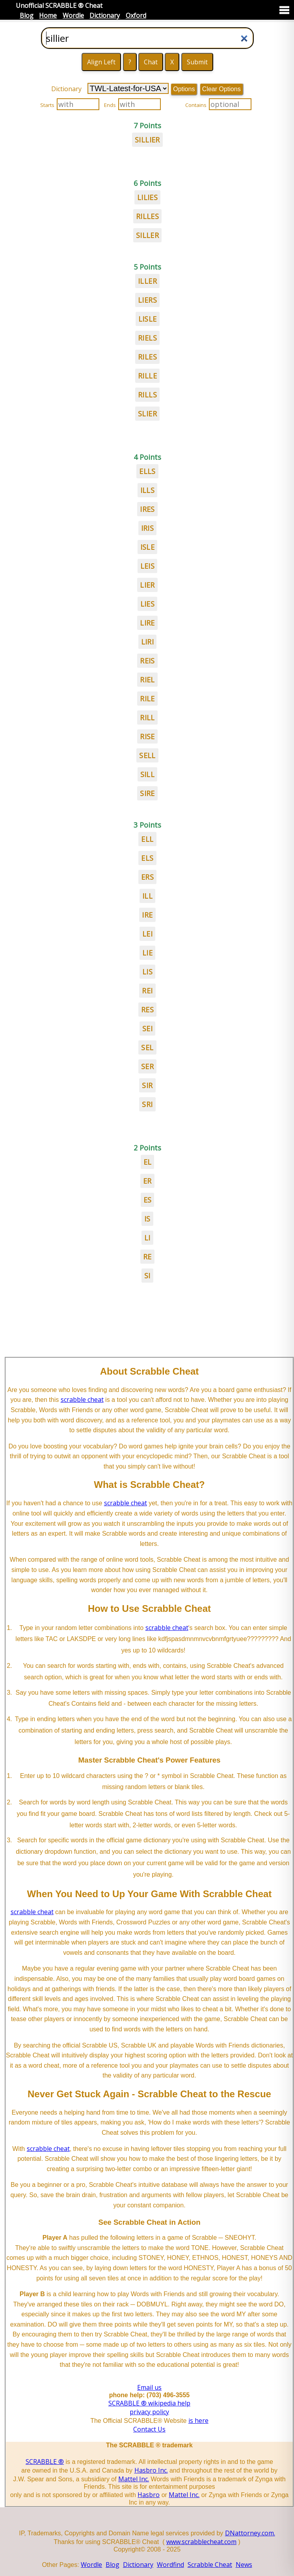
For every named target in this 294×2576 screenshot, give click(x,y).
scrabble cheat (82, 1399)
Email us (149, 2387)
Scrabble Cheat (210, 2564)
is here (198, 2420)
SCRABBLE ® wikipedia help (149, 2403)
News (244, 2564)
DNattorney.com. (250, 2533)
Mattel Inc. (133, 2479)
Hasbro (149, 2494)
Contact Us (149, 2429)
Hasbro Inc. (151, 2470)
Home (48, 15)
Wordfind (170, 2564)
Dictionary (104, 15)
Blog (26, 15)
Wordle (73, 15)
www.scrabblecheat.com (201, 2541)
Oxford (136, 15)
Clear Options (221, 89)
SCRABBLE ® (45, 2461)
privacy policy (149, 2411)
